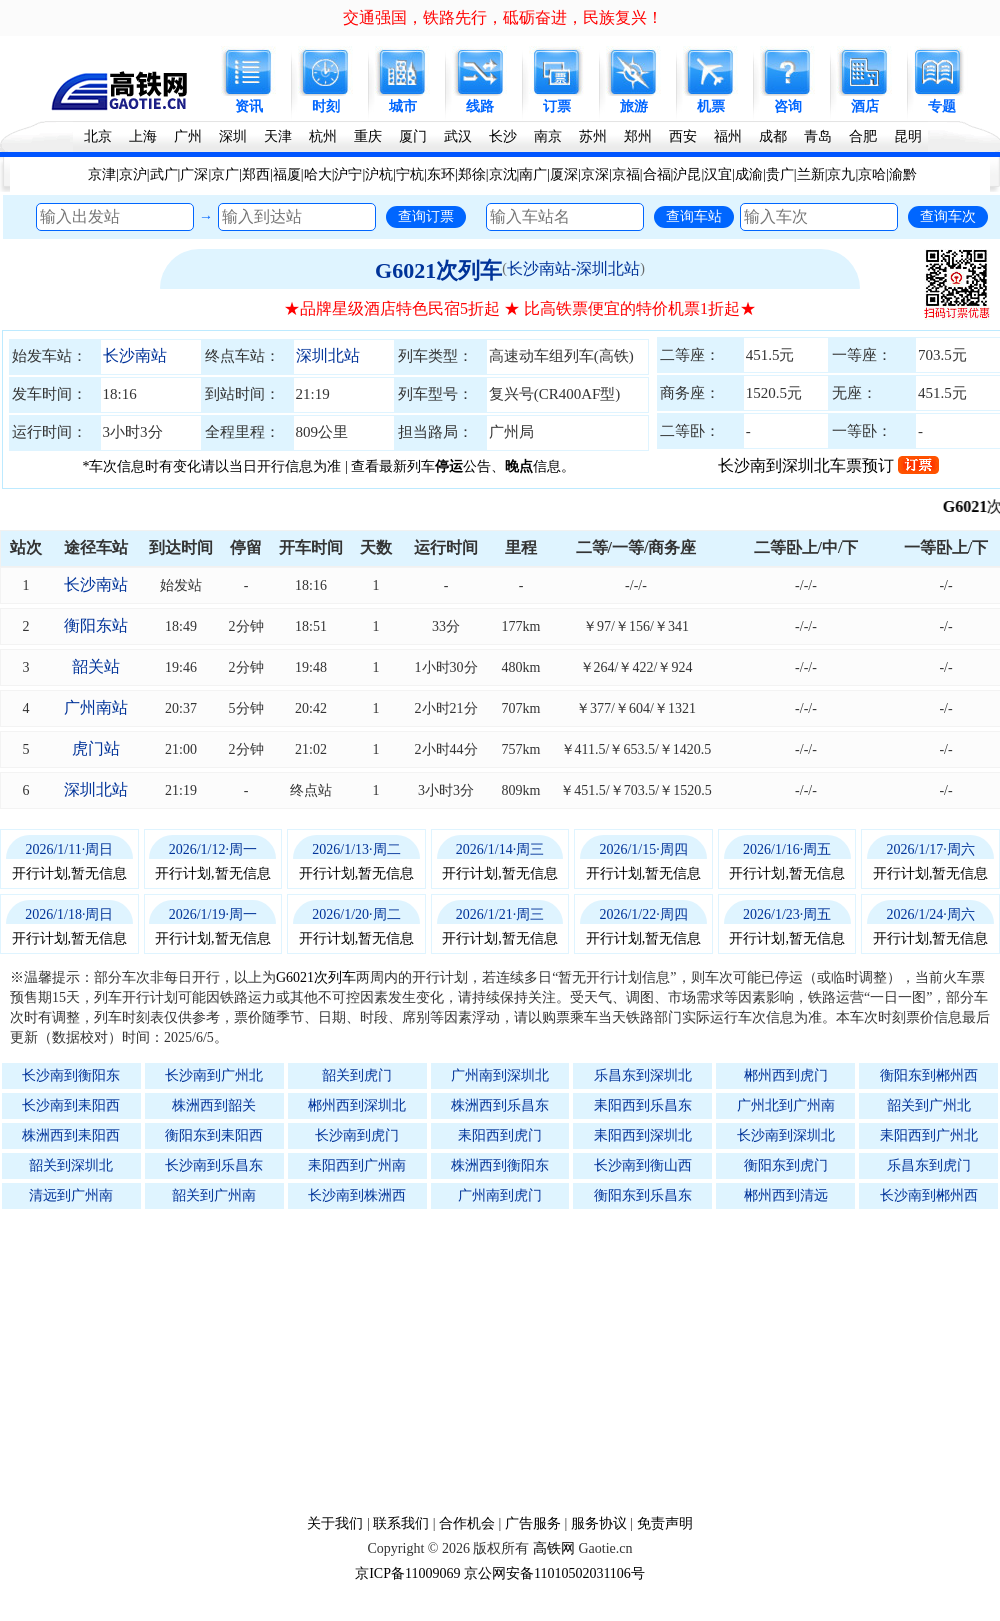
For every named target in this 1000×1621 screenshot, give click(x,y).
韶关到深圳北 (71, 1165)
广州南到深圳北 (500, 1075)
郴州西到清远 (786, 1195)
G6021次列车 (438, 270)
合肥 (863, 136)
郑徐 (472, 174)
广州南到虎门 (500, 1195)
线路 (480, 106)
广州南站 (96, 707)
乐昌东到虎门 (929, 1165)
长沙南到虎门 (357, 1135)
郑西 (256, 174)
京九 (841, 174)
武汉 (458, 136)
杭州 (323, 136)
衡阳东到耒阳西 (214, 1135)
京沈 (503, 174)
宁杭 (410, 174)
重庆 (368, 136)
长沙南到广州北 (214, 1075)
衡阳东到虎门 (786, 1165)
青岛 (818, 136)
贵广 (780, 174)
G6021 (975, 506)
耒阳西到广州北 (929, 1135)
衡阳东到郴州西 (929, 1075)
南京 (548, 136)
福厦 (287, 174)
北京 (98, 136)
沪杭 (379, 174)
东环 (441, 174)
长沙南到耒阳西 (71, 1105)
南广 (533, 174)
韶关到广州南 (214, 1195)
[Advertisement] (510, 1361)
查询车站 (694, 216)
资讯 (249, 106)
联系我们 (401, 1523)
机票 (711, 106)
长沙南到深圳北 (786, 1135)
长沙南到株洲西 (357, 1195)
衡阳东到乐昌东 (643, 1195)
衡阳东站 (96, 625)
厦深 (564, 174)
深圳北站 (328, 355)
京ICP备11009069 (407, 1573)
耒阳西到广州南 (357, 1165)
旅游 (634, 106)
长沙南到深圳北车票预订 (828, 465)
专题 (942, 106)
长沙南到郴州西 (929, 1195)
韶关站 (96, 666)
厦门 (413, 136)
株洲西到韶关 (214, 1105)
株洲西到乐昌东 (500, 1105)
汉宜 (718, 174)
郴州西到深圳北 (357, 1105)
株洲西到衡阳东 (500, 1165)
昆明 (908, 136)
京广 (225, 174)
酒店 (865, 106)
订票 (557, 106)
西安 (683, 136)
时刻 (326, 106)
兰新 (811, 174)
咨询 (788, 106)
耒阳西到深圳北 (643, 1135)
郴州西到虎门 (786, 1075)
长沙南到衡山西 (643, 1165)
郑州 (638, 136)
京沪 (133, 174)
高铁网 (554, 1548)
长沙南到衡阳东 (71, 1075)
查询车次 (948, 216)
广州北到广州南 (786, 1105)
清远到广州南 (71, 1195)
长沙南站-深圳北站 (573, 268)
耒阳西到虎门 (500, 1135)
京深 (595, 174)
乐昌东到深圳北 (643, 1075)
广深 (194, 174)
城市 (403, 106)
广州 (188, 136)
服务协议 (599, 1523)
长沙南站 (135, 355)
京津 (102, 174)
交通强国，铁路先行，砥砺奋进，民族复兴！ (503, 17)
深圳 (233, 136)
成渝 (749, 174)
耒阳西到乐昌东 (643, 1105)
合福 (657, 174)
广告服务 (533, 1523)
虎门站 (96, 748)
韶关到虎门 (357, 1075)
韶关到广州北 (929, 1105)
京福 (626, 174)
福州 (728, 136)
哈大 (318, 174)
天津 (278, 136)
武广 (164, 174)
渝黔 (903, 174)
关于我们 (335, 1523)
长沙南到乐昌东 (214, 1165)
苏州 (593, 136)
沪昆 (687, 174)
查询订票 (426, 216)
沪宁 (348, 174)
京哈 (872, 174)
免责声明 (665, 1523)
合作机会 (467, 1523)
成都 (773, 136)
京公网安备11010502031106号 (554, 1573)
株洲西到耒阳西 (71, 1135)
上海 (143, 136)
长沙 (503, 136)
